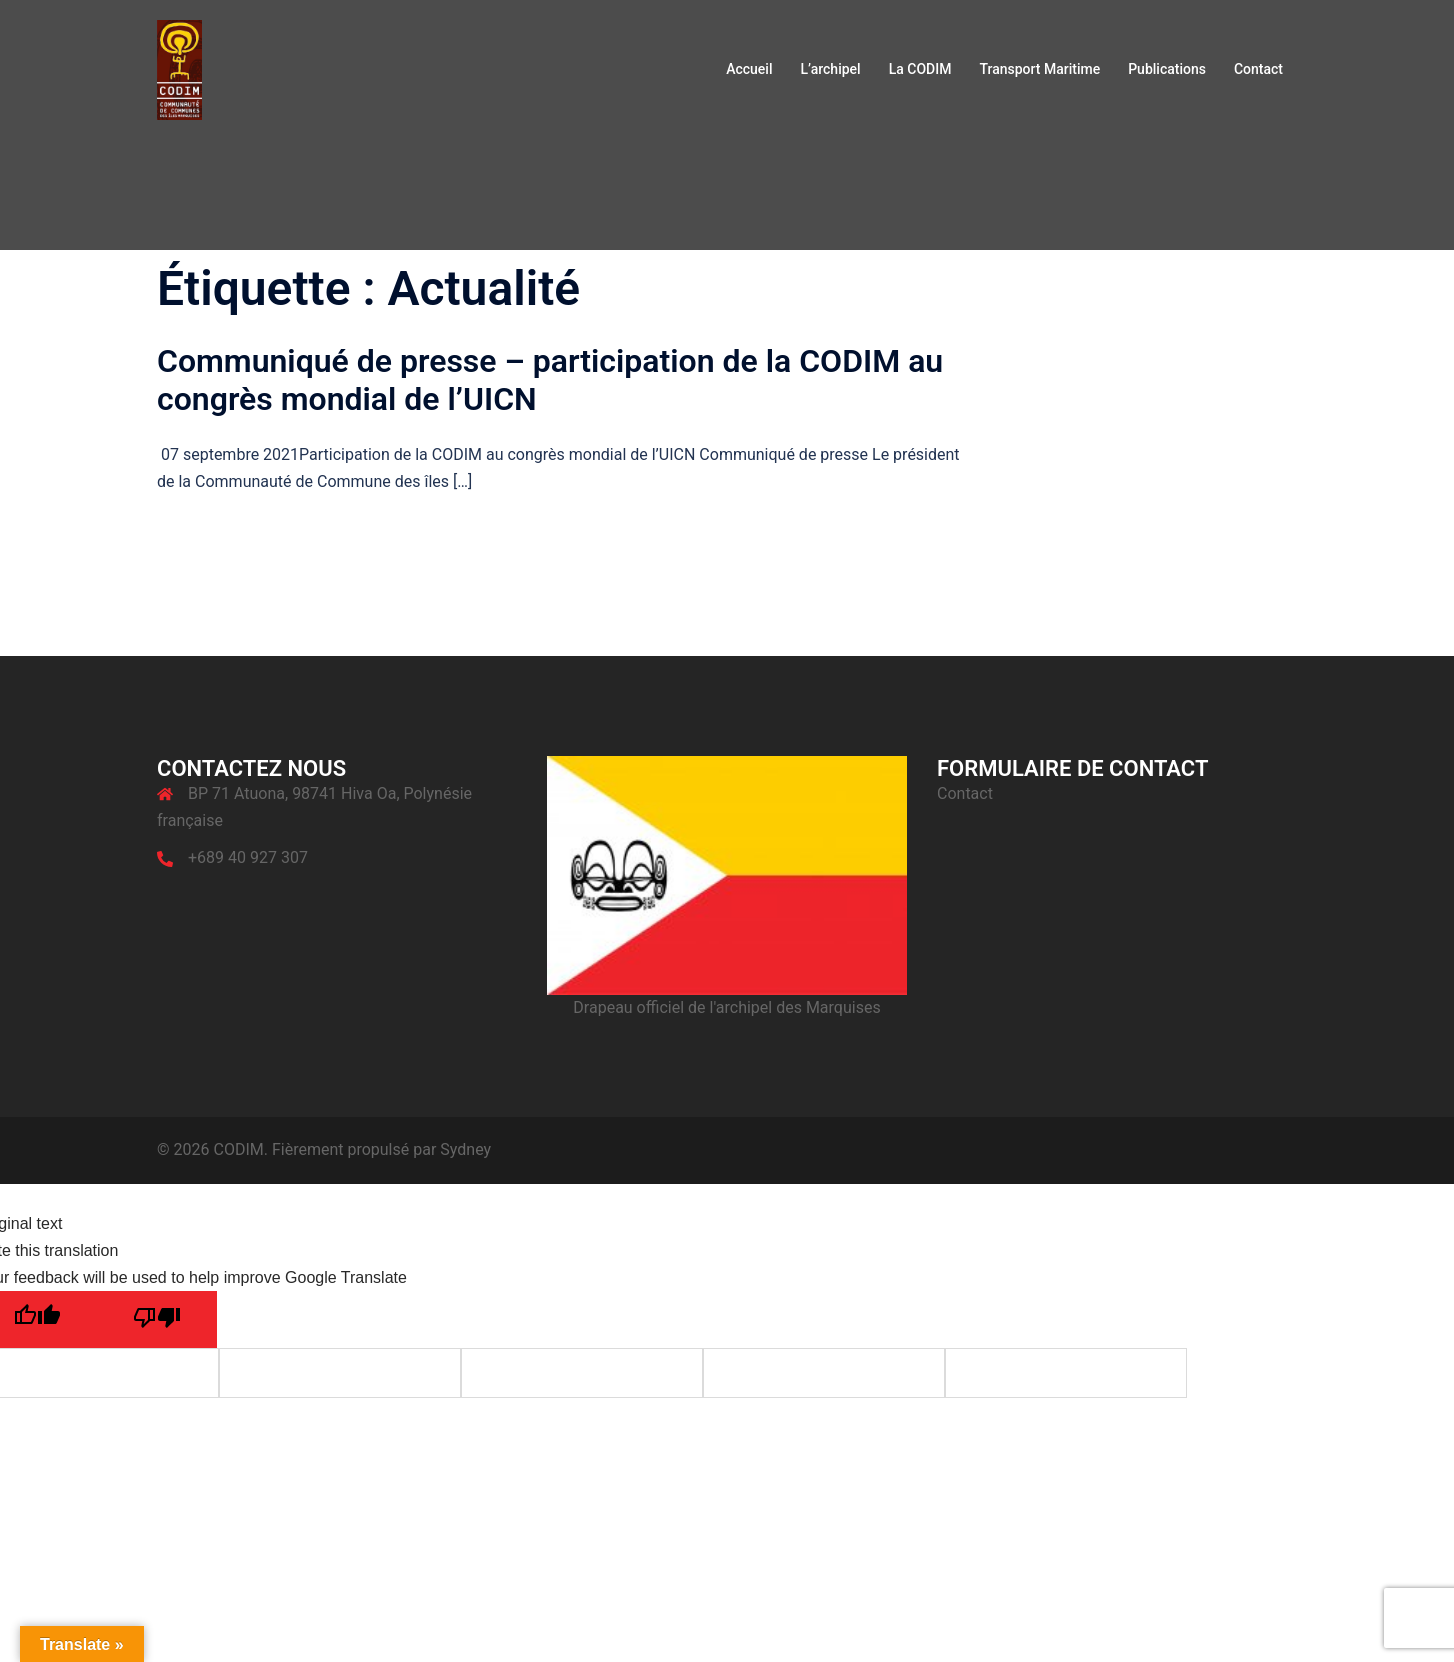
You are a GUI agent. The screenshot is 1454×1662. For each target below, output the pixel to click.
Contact (1258, 69)
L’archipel (830, 69)
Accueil (749, 69)
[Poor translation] (157, 1319)
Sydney (465, 1149)
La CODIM (920, 69)
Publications (1167, 69)
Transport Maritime (1039, 69)
